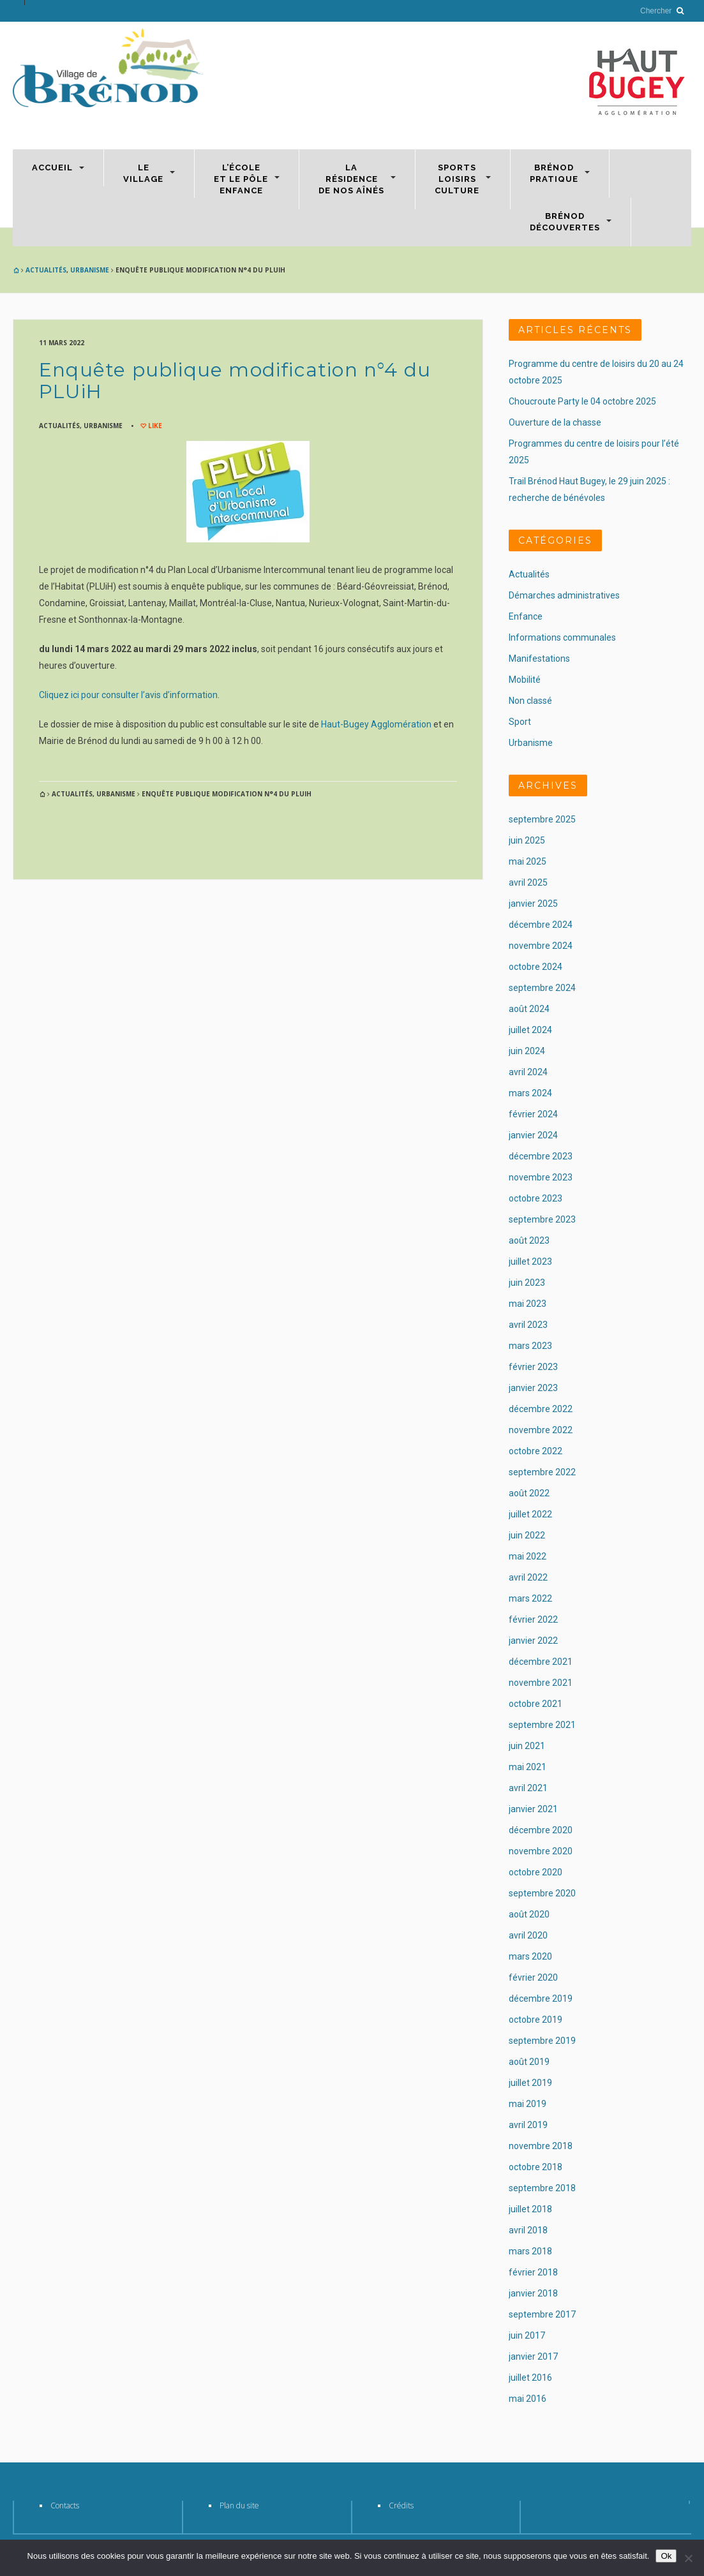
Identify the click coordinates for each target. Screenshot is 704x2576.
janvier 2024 (533, 1135)
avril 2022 (528, 1577)
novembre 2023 (541, 1177)
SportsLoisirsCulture (457, 179)
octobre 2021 (535, 1704)
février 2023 (533, 1367)
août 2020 (529, 1914)
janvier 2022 (533, 1640)
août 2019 (529, 2062)
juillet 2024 (530, 1030)
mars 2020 (530, 1956)
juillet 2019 (530, 2083)
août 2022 (529, 1493)
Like (154, 425)
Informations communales (562, 637)
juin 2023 (527, 1282)
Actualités (46, 269)
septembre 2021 (542, 1725)
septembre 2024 (542, 988)
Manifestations (539, 658)
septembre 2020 (542, 1893)
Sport (520, 722)
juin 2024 (527, 1051)
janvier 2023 (533, 1388)
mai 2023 (527, 1304)
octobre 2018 (535, 2167)
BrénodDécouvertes (565, 221)
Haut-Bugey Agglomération (376, 724)
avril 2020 (528, 1935)
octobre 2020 (535, 1872)
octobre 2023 (535, 1198)
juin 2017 (527, 2335)
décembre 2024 (541, 924)
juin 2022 (527, 1535)
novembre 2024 (541, 946)
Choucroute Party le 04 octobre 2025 (582, 401)
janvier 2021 (533, 1809)
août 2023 (529, 1240)
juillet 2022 (530, 1514)
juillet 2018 (530, 2209)
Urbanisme (89, 269)
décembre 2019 (541, 1998)
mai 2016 (527, 2399)
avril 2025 (528, 882)
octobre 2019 (535, 2019)
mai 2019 (527, 2104)
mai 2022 (527, 1556)
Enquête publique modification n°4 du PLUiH (235, 380)
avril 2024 (528, 1072)
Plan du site (239, 2505)
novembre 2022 (541, 1430)
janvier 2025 (533, 903)
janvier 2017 (533, 2356)
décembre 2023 (541, 1156)
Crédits (401, 2505)
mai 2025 (527, 861)
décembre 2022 (541, 1409)
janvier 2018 (533, 2293)
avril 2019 (528, 2125)
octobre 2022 (535, 1451)
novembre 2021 (541, 1683)
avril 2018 (528, 2230)
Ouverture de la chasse (555, 422)
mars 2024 (530, 1093)
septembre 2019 (542, 2041)
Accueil (52, 167)
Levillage (143, 173)
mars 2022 (530, 1598)
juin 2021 (527, 1746)
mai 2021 (527, 1767)
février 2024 (533, 1114)
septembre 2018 (542, 2188)
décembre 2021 (541, 1662)
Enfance (526, 616)
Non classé (530, 701)
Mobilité (525, 679)
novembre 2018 (541, 2146)
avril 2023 (528, 1325)
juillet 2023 (530, 1261)
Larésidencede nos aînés (351, 179)
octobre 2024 (535, 967)
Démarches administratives (564, 595)
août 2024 (529, 1009)
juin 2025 (527, 840)
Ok (666, 2556)
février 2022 (533, 1619)
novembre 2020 (541, 1851)
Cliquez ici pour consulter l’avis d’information (128, 695)
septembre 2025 (542, 819)
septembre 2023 (542, 1219)
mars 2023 (530, 1346)
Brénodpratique (554, 173)
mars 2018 (530, 2251)
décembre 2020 (541, 1830)
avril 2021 (528, 1788)
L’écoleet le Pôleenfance (241, 179)
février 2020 (533, 1977)
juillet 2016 (530, 2377)
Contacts (64, 2505)
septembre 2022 (542, 1472)
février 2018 (533, 2272)
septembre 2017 (542, 2314)
